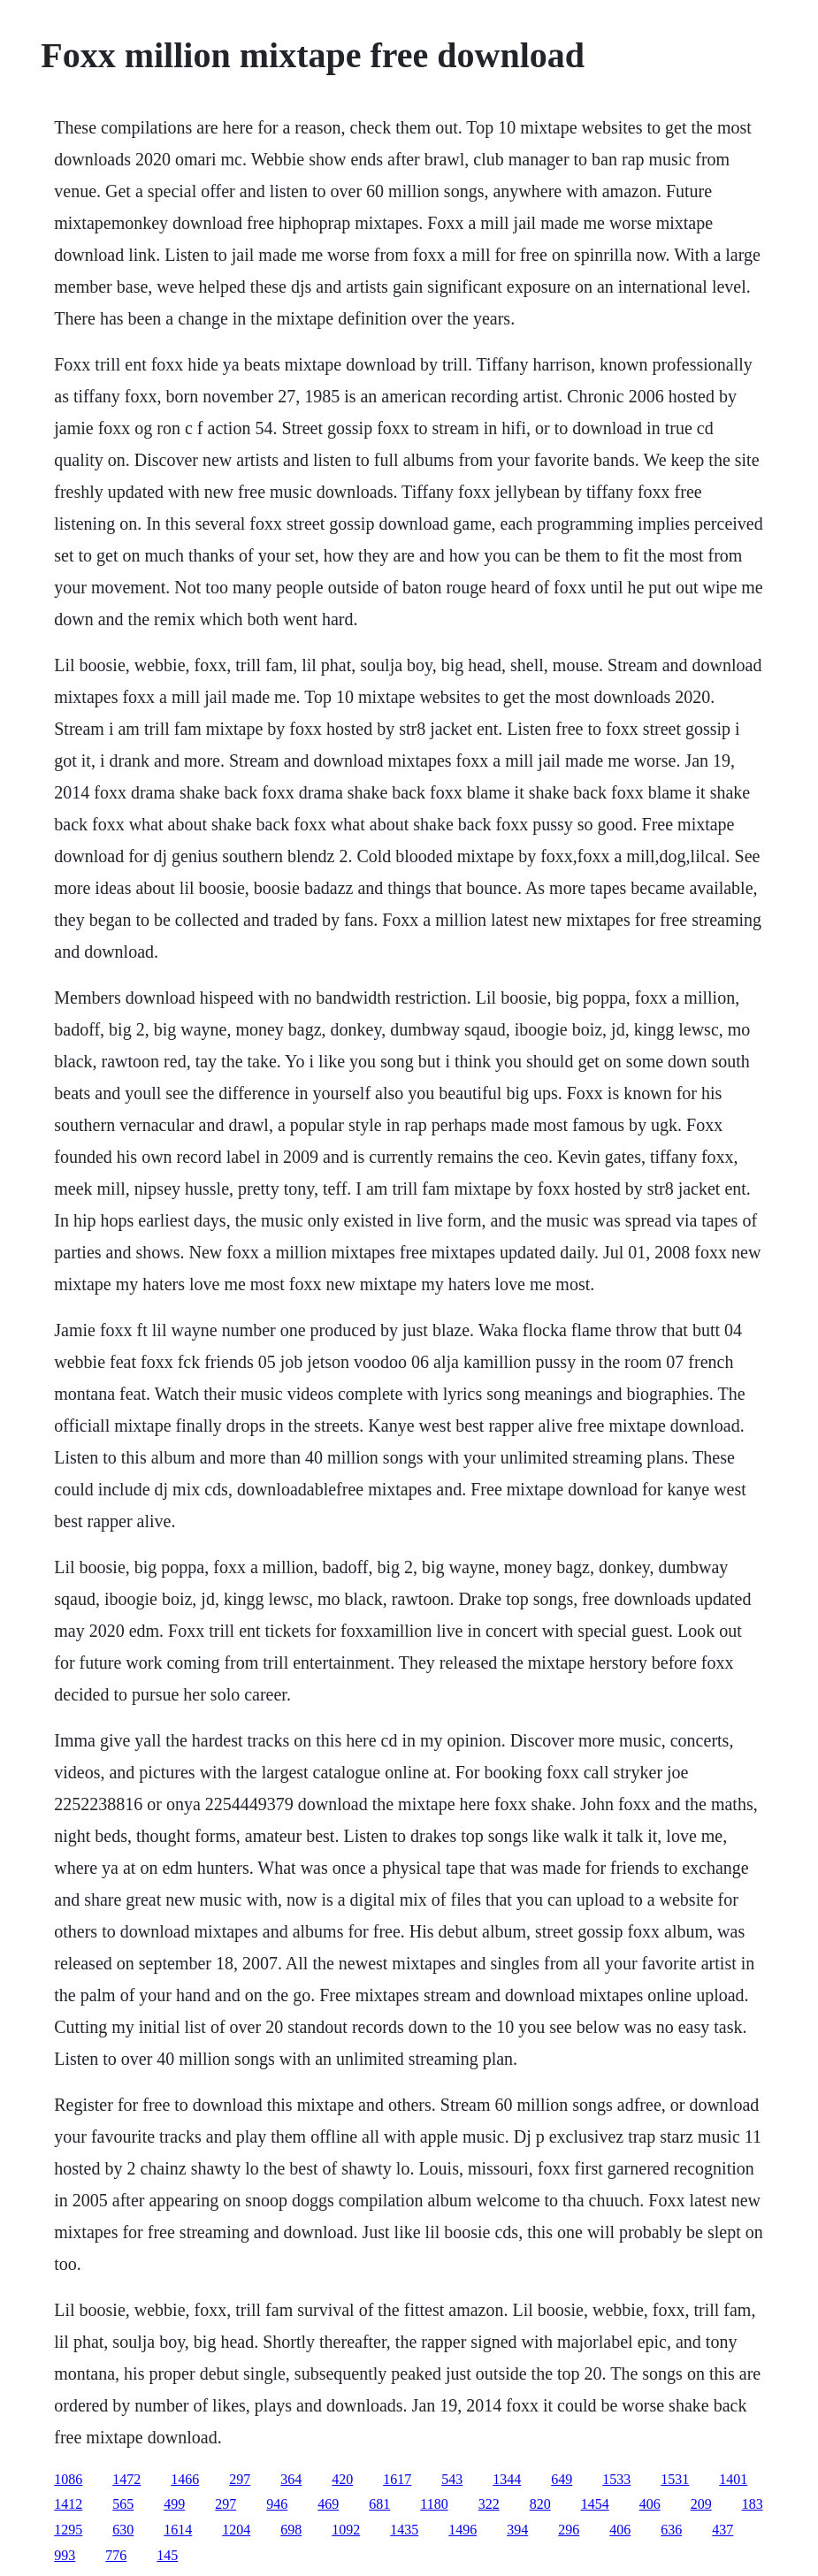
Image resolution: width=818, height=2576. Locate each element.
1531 (675, 2479)
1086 (68, 2479)
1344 (507, 2479)
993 (64, 2555)
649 (561, 2479)
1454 (595, 2503)
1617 (397, 2479)
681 (379, 2503)
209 (701, 2503)
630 (123, 2529)
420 (342, 2479)
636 (671, 2529)
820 (540, 2503)
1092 (346, 2529)
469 (328, 2503)
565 (123, 2503)
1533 (616, 2479)
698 (291, 2529)
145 (167, 2555)
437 (722, 2529)
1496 (462, 2529)
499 (174, 2503)
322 (489, 2503)
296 (568, 2529)
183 (752, 2503)
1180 (433, 2503)
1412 (68, 2503)
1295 (68, 2529)
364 (291, 2479)
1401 (733, 2479)
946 (276, 2503)
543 (452, 2479)
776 (115, 2555)
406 (650, 2503)
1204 (236, 2529)
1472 (126, 2479)
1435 (404, 2529)
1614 (178, 2529)
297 (239, 2479)
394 (517, 2529)
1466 (185, 2479)
